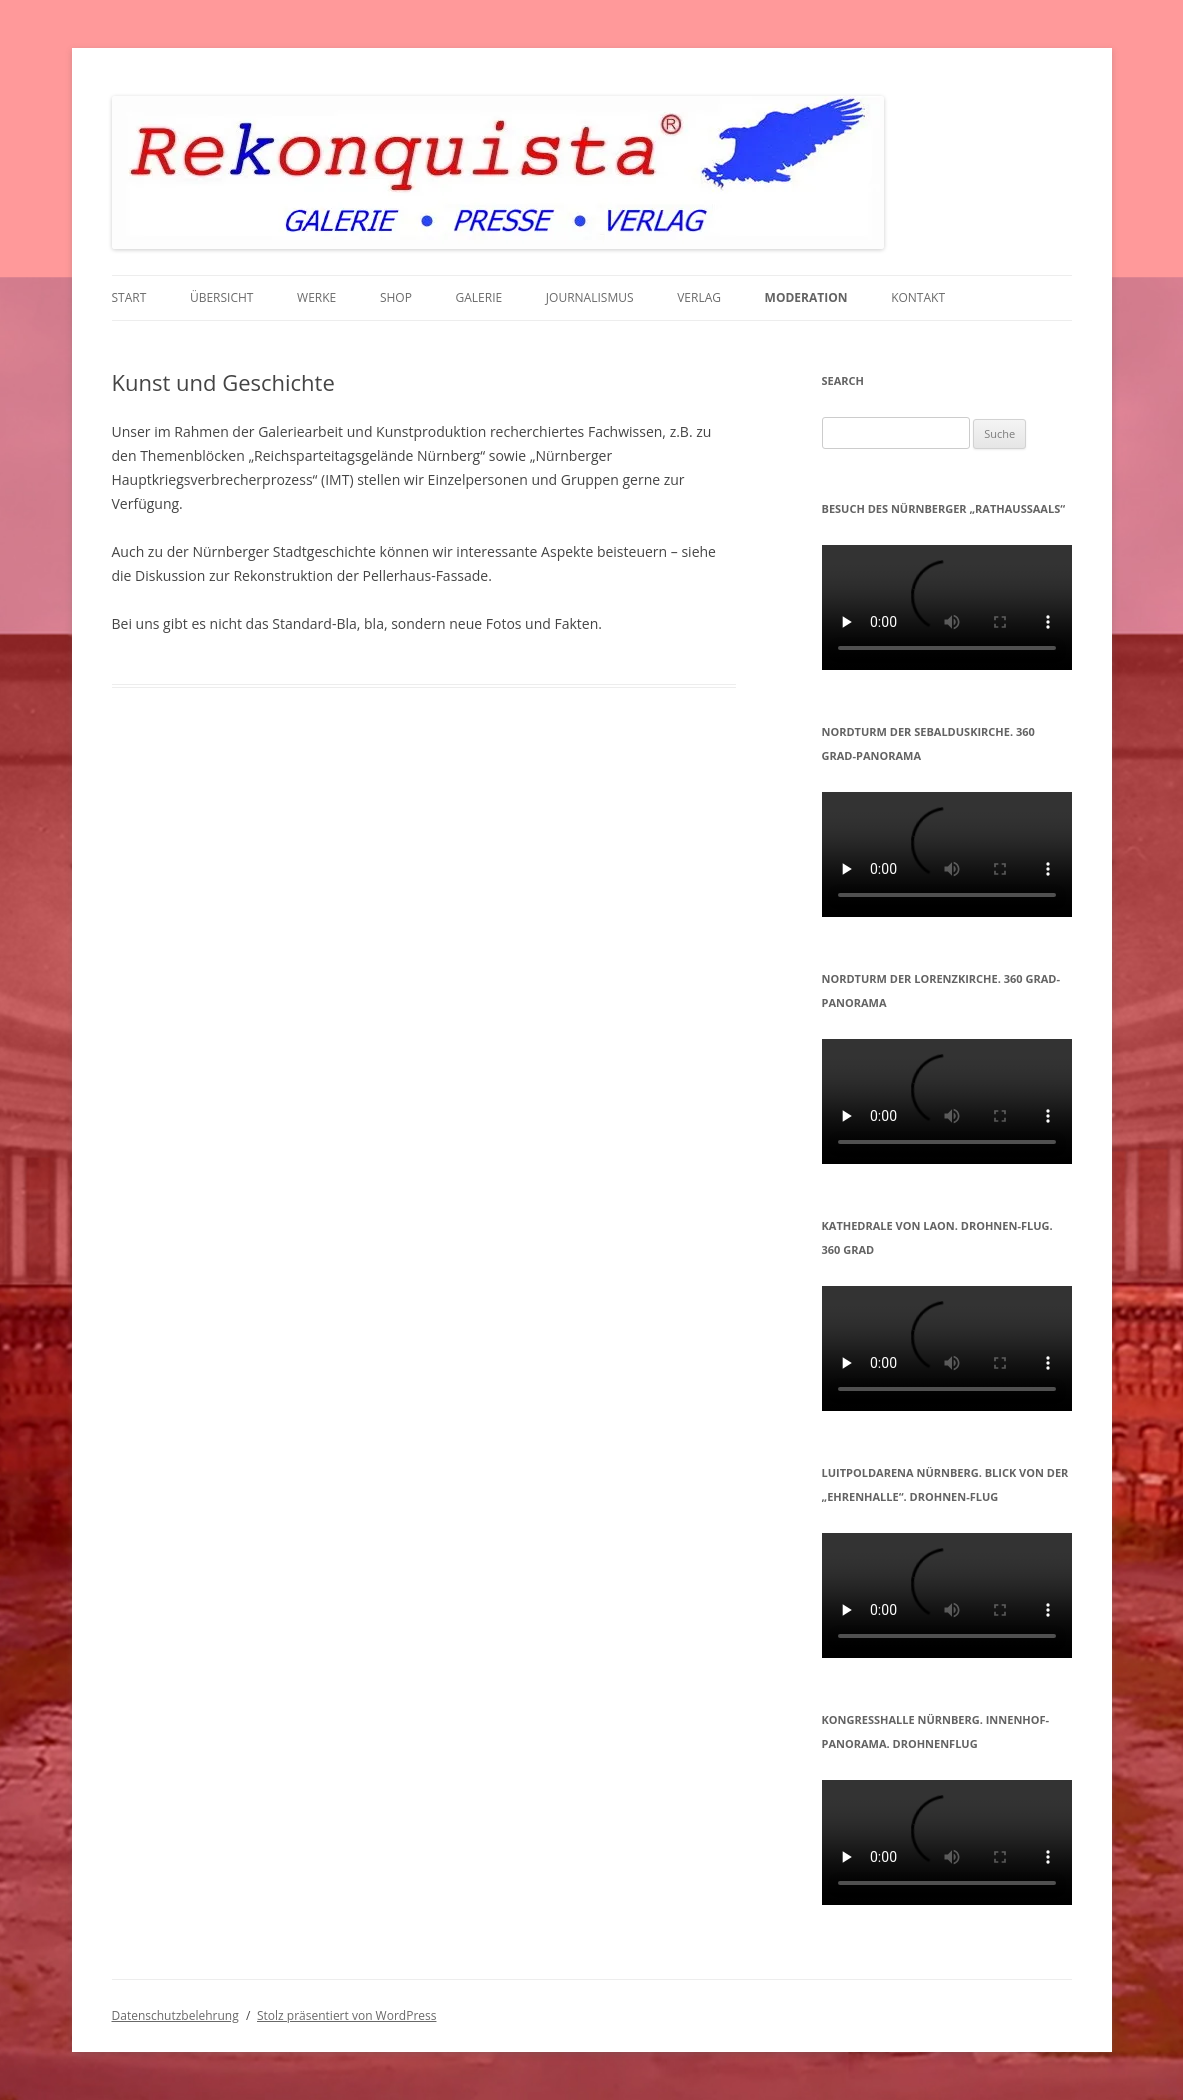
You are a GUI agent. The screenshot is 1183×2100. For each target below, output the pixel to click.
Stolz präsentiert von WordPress (346, 2015)
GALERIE (479, 297)
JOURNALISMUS (590, 297)
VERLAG (699, 297)
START (129, 297)
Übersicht (222, 297)
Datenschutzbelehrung (175, 2015)
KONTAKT (918, 297)
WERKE (316, 297)
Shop (396, 297)
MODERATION (806, 297)
